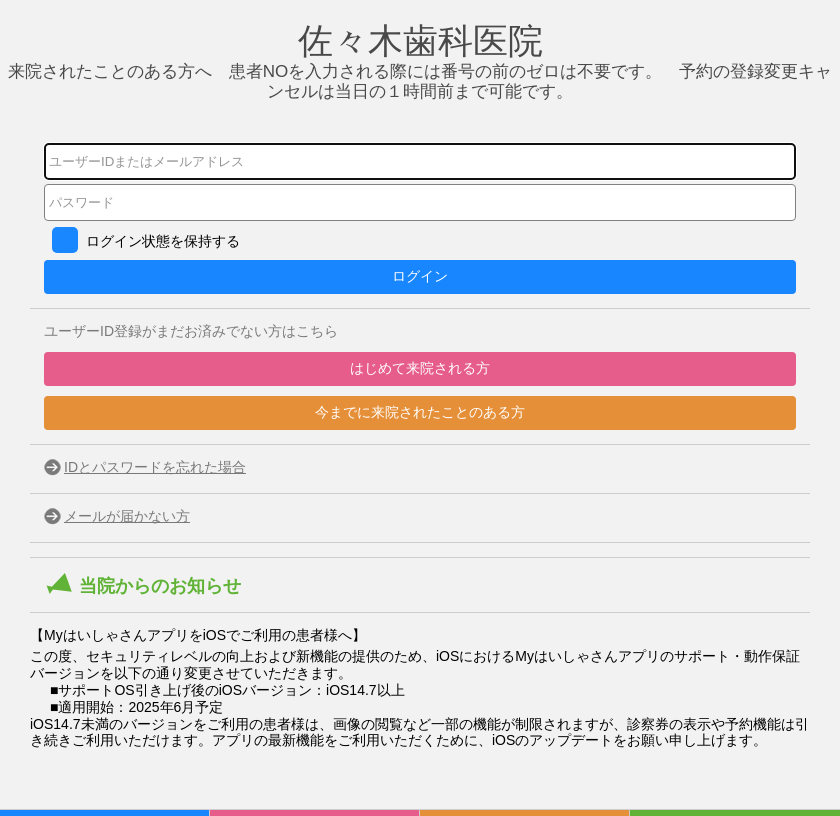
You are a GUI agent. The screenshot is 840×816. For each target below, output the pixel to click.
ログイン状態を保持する (163, 241)
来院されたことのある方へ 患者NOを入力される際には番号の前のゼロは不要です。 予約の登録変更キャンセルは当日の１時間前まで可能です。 (420, 69)
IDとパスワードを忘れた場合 (155, 467)
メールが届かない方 (127, 516)
